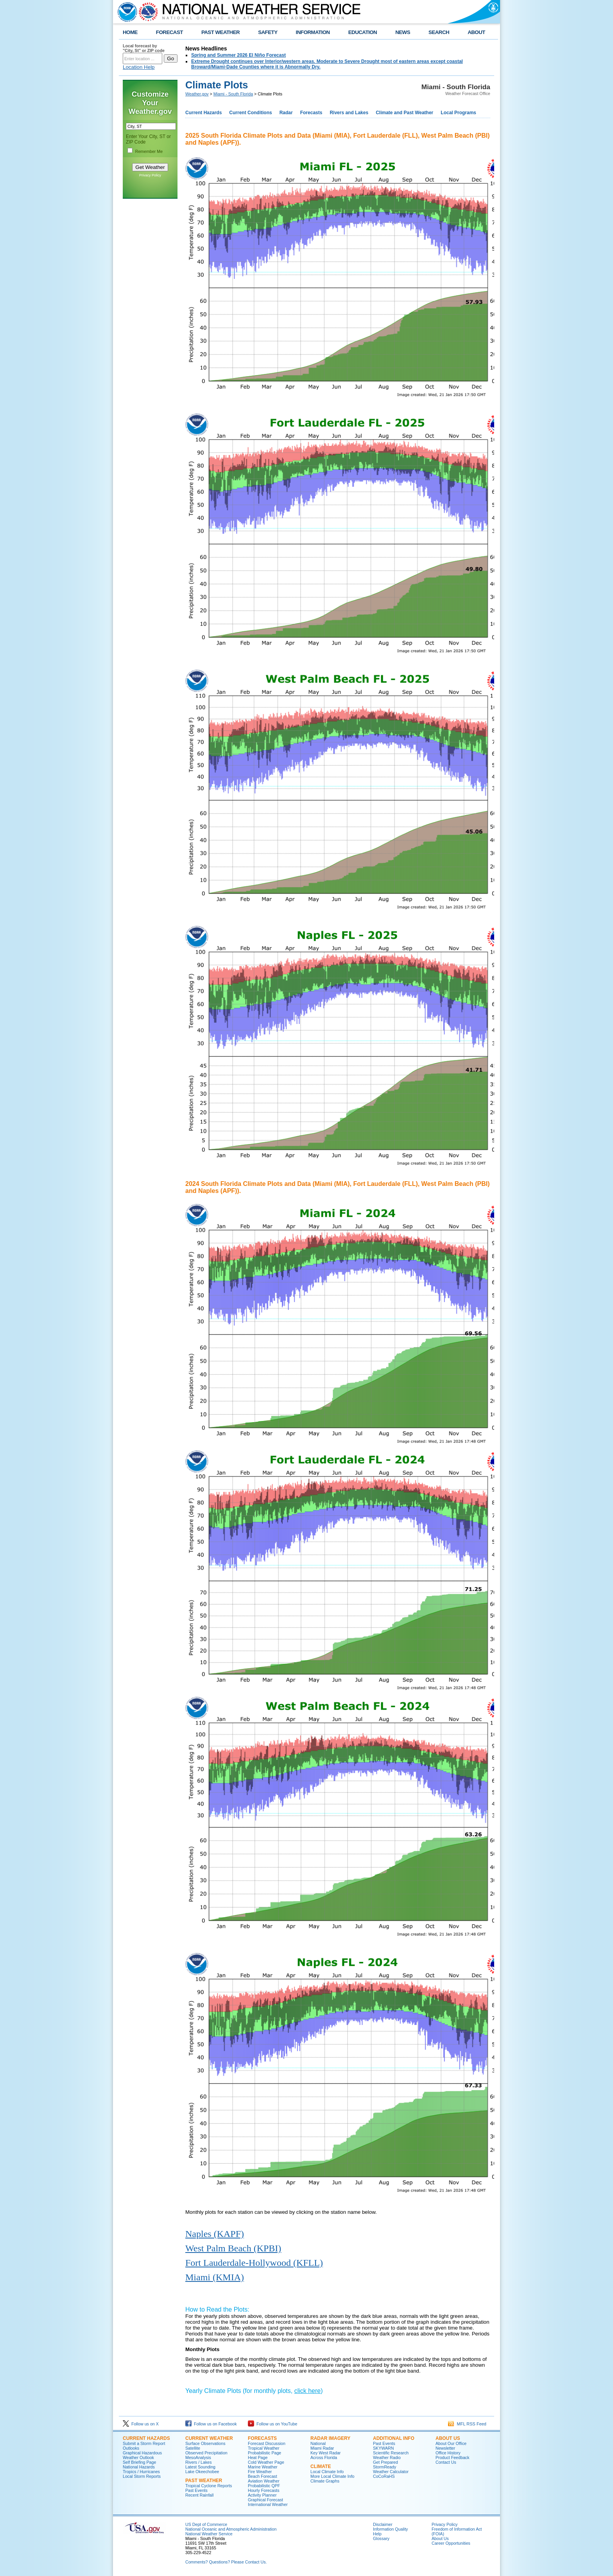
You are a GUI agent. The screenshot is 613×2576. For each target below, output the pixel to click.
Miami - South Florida (233, 94)
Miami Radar (322, 2448)
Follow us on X (141, 2424)
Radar (286, 112)
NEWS (402, 32)
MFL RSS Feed (467, 2424)
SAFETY (267, 32)
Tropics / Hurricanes (141, 2471)
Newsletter (445, 2448)
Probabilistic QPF (264, 2485)
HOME (130, 32)
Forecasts (311, 112)
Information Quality (390, 2529)
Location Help (139, 67)
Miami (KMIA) (214, 2277)
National (318, 2443)
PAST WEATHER (220, 32)
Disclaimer (383, 2524)
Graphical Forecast (265, 2499)
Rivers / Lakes (198, 2462)
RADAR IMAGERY (330, 2438)
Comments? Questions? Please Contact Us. (226, 2562)
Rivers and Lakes (349, 112)
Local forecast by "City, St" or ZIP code (144, 48)
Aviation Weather (264, 2481)
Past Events (196, 2490)
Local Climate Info (327, 2471)
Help (377, 2533)
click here (307, 2390)
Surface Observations (205, 2443)
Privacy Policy (150, 175)
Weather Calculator (391, 2471)
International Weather (268, 2504)
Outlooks (131, 2448)
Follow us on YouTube (272, 2424)
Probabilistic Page (264, 2452)
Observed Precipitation (206, 2452)
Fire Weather (260, 2471)
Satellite (192, 2448)
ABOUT (476, 32)
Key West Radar (325, 2452)
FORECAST (169, 32)
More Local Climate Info (332, 2476)
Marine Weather (263, 2467)
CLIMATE (320, 2466)
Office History (448, 2452)
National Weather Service (209, 2533)
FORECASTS (262, 2438)
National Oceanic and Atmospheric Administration (230, 2529)
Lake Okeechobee (202, 2471)
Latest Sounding (200, 2467)
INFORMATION (313, 32)
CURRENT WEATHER (209, 2438)
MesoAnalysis (198, 2457)
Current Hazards (203, 112)
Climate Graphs (324, 2481)
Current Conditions (250, 112)
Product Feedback (452, 2457)
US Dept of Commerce (206, 2524)
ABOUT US (448, 2438)
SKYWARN (383, 2448)
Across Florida (323, 2457)
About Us (440, 2538)
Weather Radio (387, 2457)
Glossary (381, 2538)
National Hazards (139, 2467)
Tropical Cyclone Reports (208, 2485)
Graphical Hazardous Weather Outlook (142, 2455)
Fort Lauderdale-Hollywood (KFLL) (254, 2263)
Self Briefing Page (139, 2462)
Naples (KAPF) (214, 2234)
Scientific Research (391, 2452)
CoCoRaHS (384, 2476)
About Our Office (451, 2443)
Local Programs (458, 112)
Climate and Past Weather (404, 112)
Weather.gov (197, 94)
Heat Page (257, 2457)
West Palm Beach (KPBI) (233, 2248)
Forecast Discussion (266, 2443)
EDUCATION (362, 32)
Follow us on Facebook (211, 2424)
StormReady (384, 2467)
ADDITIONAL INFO (393, 2438)
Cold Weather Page (266, 2462)
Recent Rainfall (199, 2495)
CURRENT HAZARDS (146, 2438)
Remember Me (149, 151)
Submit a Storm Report (144, 2443)
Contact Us (446, 2462)
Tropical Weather (264, 2448)
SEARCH (438, 32)
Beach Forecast (262, 2476)
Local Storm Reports (142, 2476)
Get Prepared (385, 2462)
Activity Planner (262, 2495)
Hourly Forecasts (264, 2490)
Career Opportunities (451, 2543)
